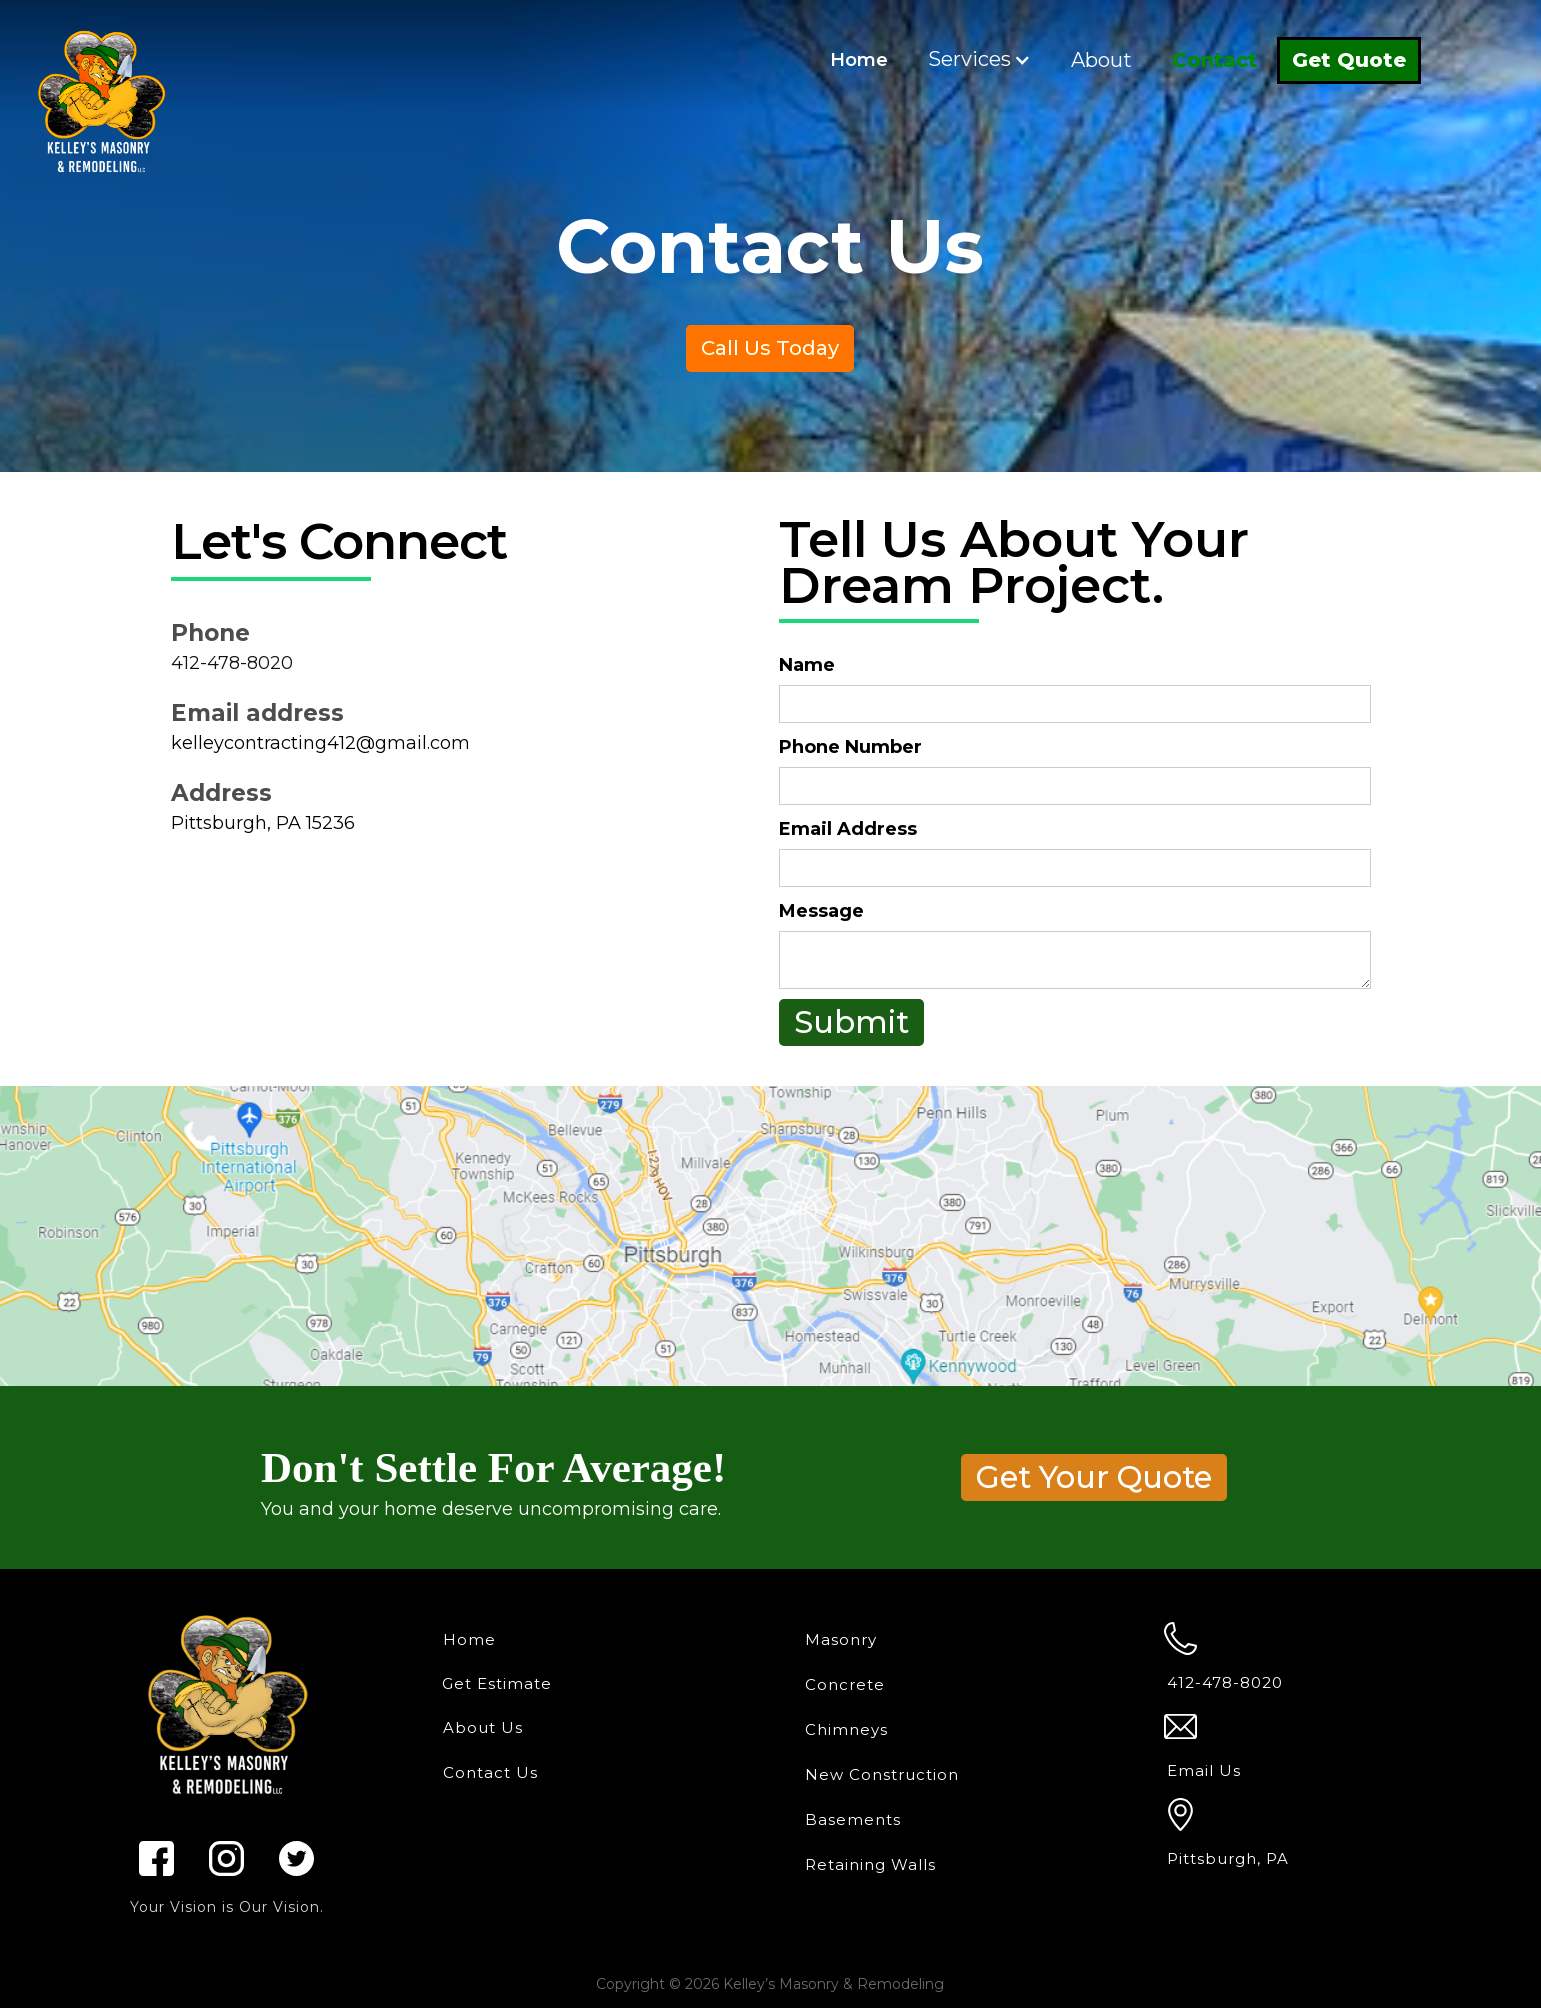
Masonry (841, 1639)
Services (969, 59)
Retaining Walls (870, 1864)
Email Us (1204, 1770)
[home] (101, 94)
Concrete (845, 1684)
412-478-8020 (232, 663)
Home (859, 60)
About (1101, 60)
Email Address (848, 829)
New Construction (882, 1774)
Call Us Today (770, 348)
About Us (483, 1727)
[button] (979, 60)
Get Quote (1349, 60)
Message (821, 911)
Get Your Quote (1094, 1477)
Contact (1214, 60)
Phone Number (850, 747)
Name (807, 665)
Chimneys (846, 1729)
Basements (853, 1819)
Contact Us (490, 1772)
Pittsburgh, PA (1228, 1858)
